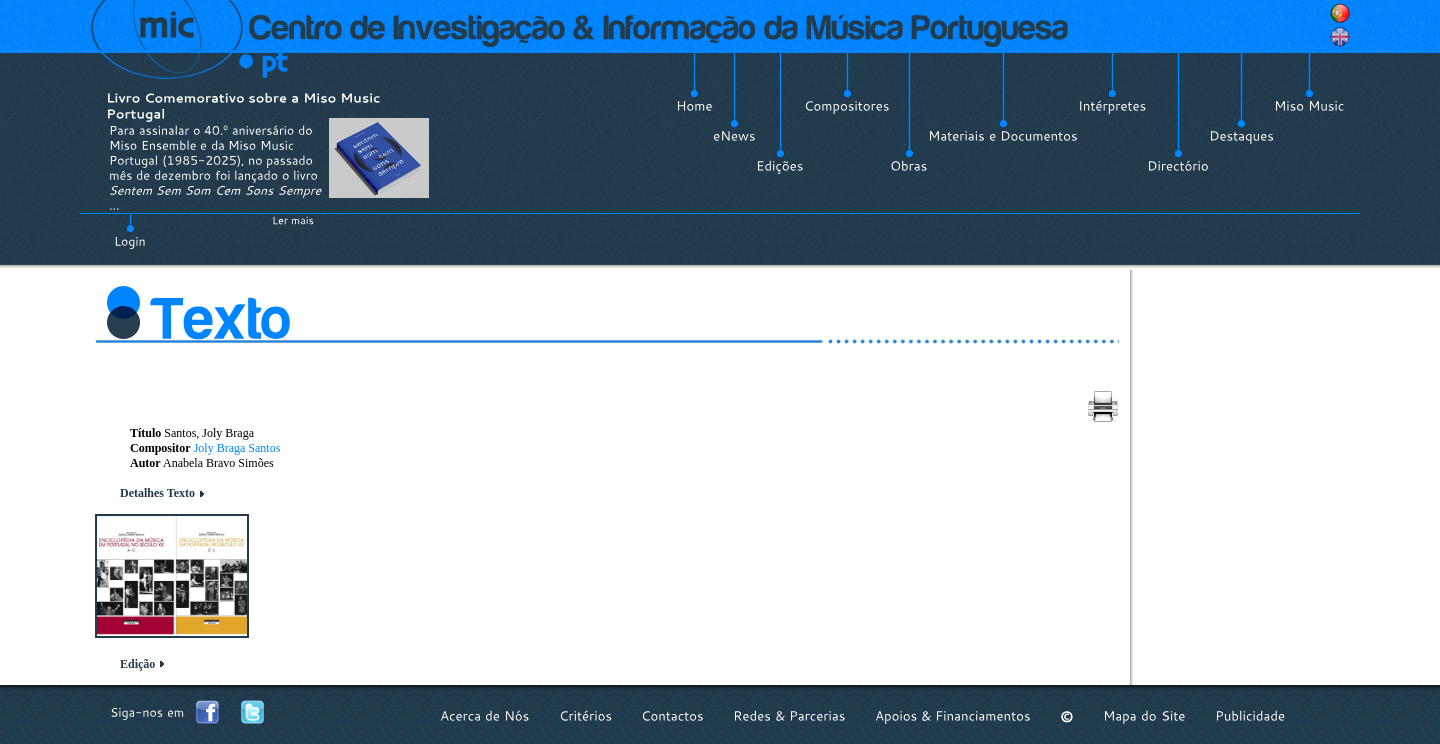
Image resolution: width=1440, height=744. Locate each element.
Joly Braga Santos (237, 448)
